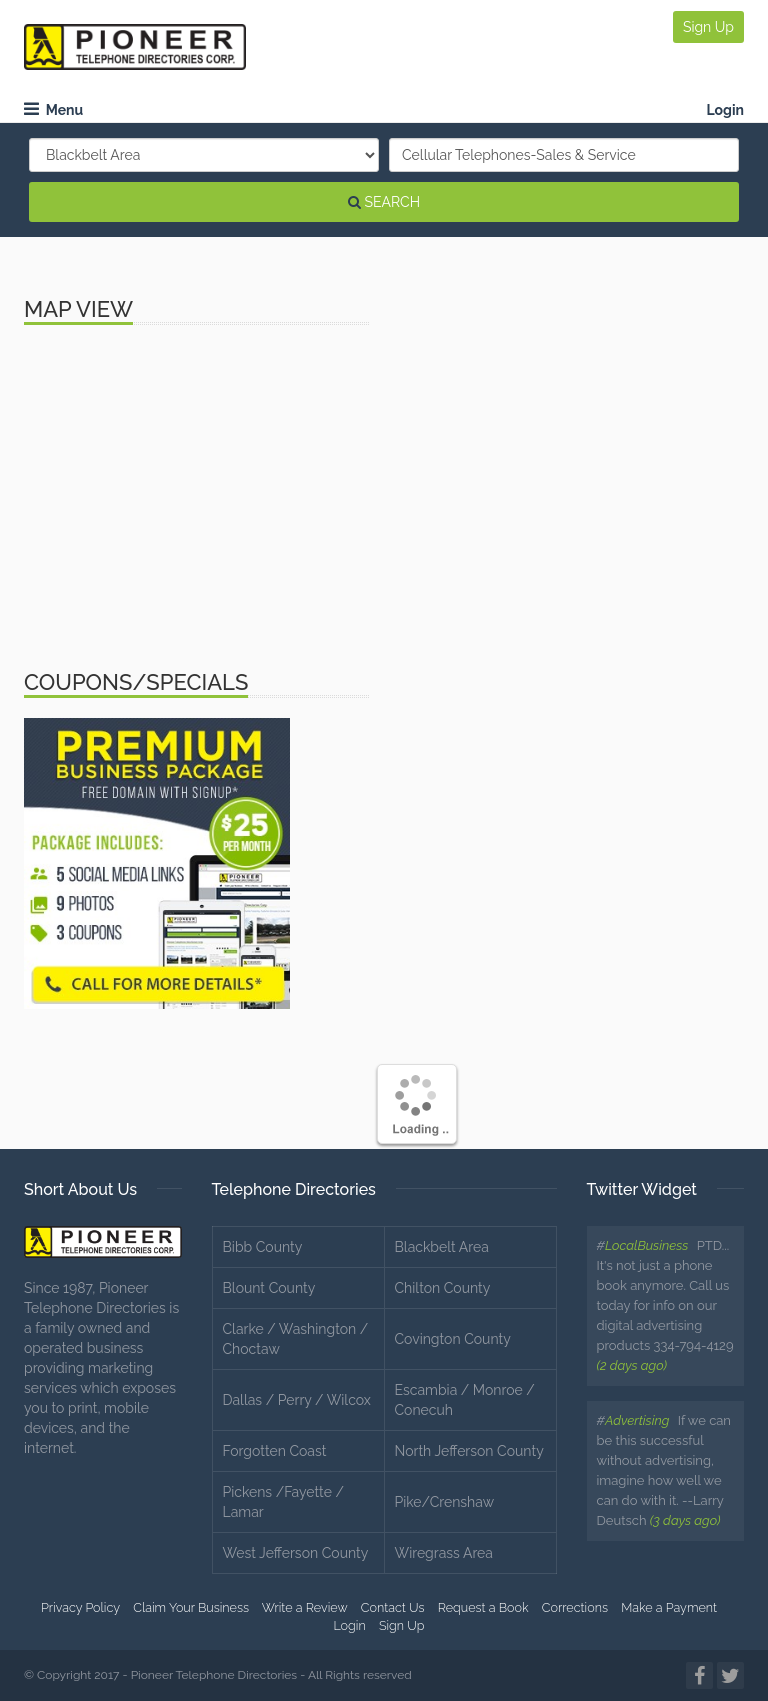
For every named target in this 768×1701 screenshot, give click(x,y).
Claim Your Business (191, 1607)
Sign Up (708, 27)
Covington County (453, 1339)
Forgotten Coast (275, 1451)
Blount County (269, 1288)
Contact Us (393, 1607)
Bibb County (263, 1247)
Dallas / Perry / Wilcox (297, 1400)
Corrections (575, 1607)
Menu (53, 110)
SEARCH (384, 202)
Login (725, 110)
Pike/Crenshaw (445, 1502)
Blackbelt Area (442, 1247)
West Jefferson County (296, 1553)
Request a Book (483, 1607)
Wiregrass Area (444, 1553)
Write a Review (305, 1607)
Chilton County (443, 1288)
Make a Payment (669, 1607)
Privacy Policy (80, 1607)
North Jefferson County (469, 1451)
